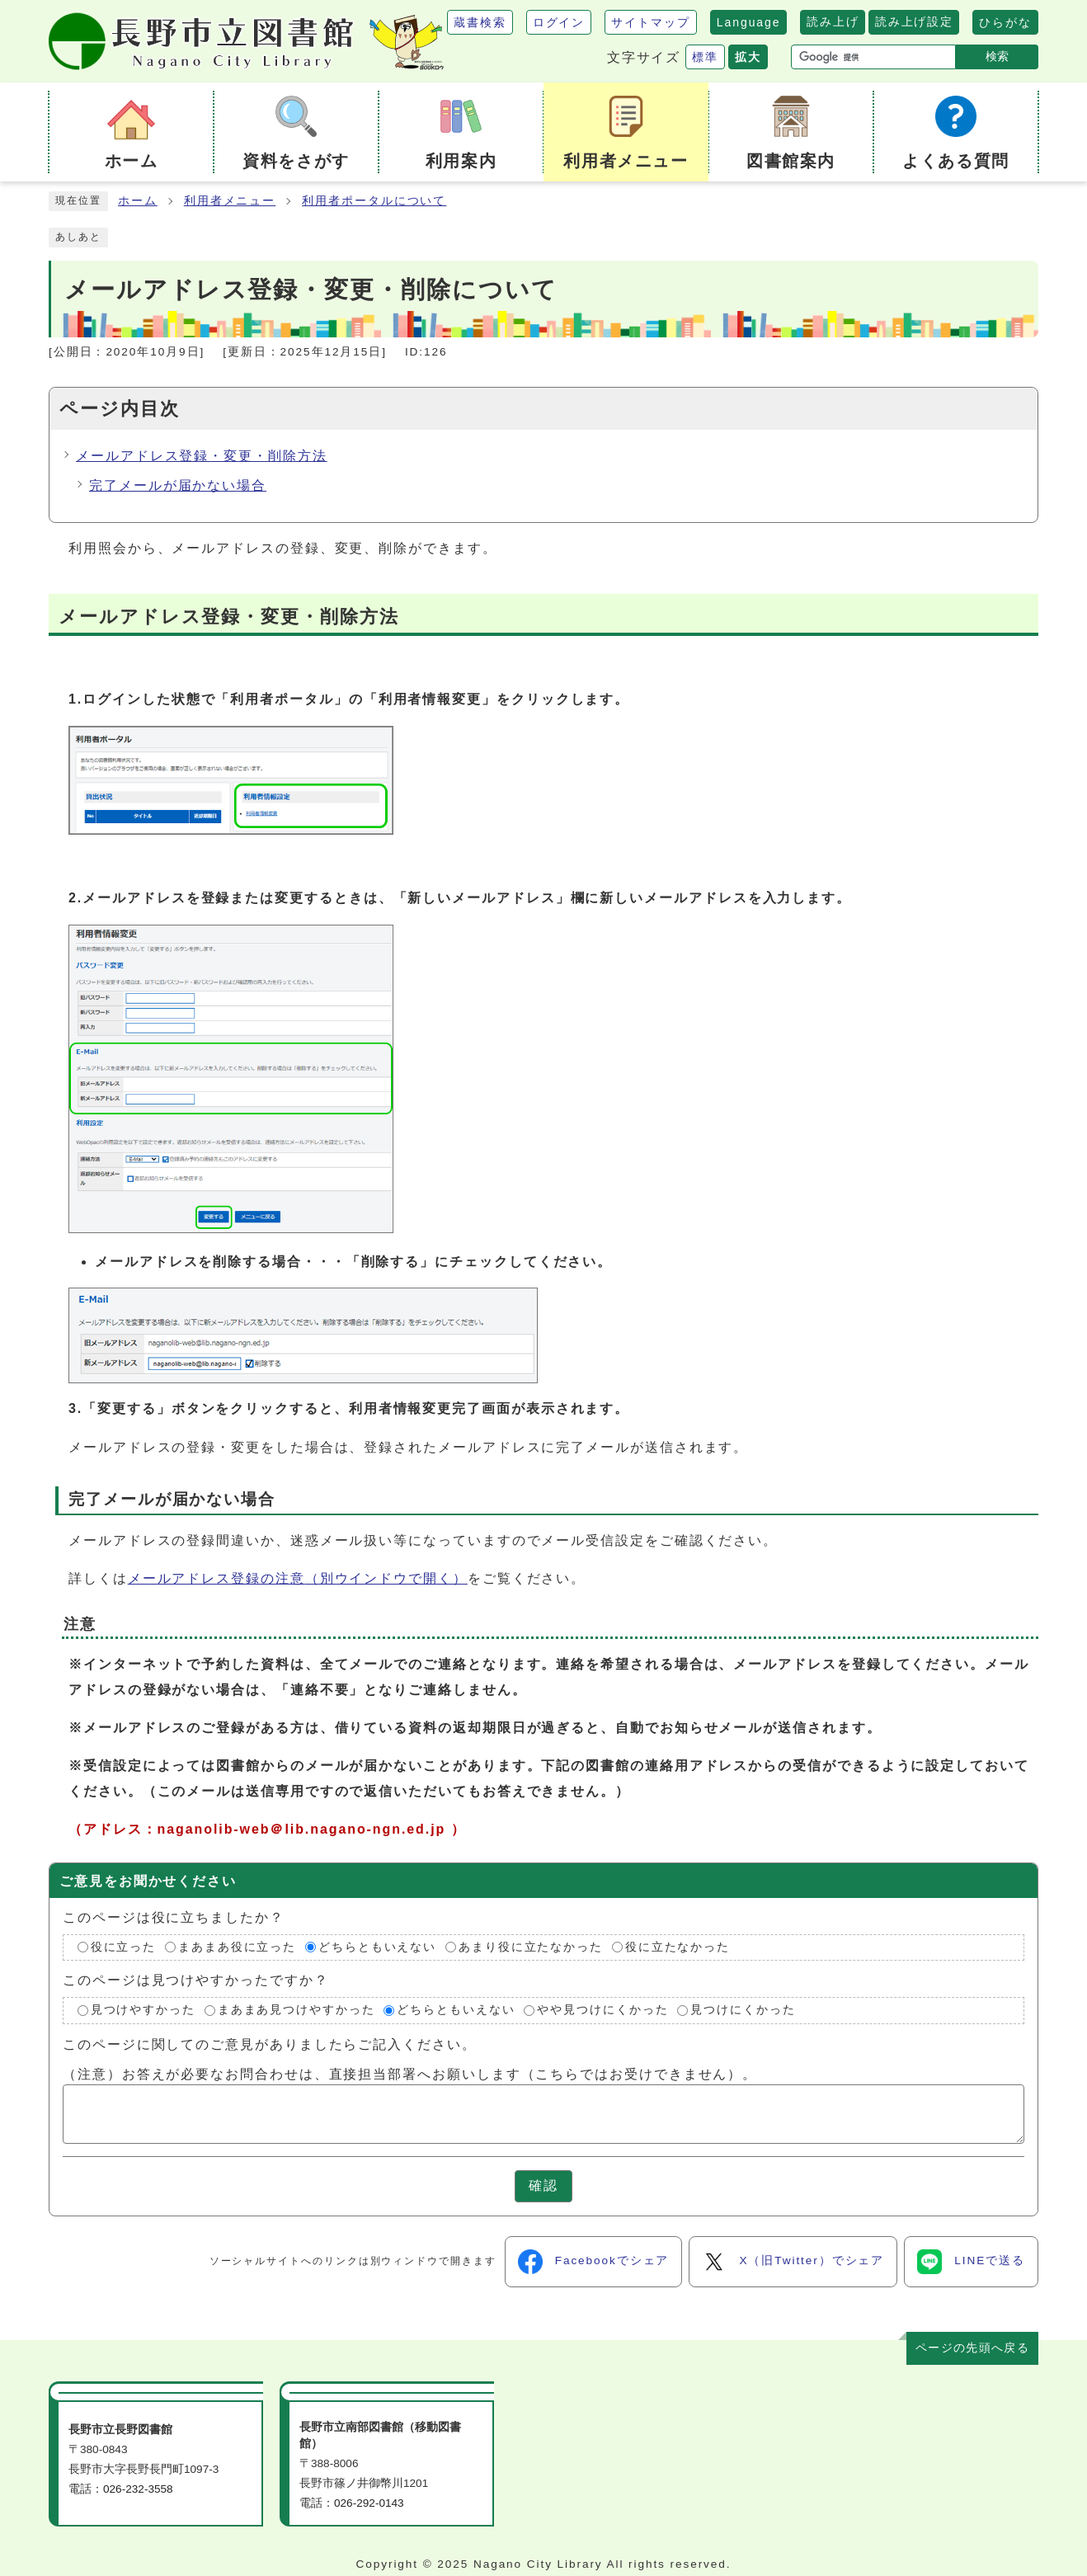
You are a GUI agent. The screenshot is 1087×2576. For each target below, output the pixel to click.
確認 (543, 2185)
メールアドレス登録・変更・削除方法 (201, 456)
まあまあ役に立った (237, 1947)
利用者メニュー (229, 201)
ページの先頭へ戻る (972, 2348)
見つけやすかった (143, 2010)
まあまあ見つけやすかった (296, 2010)
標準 (705, 57)
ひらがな (1005, 22)
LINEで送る (971, 2261)
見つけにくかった (742, 2010)
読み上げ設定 (914, 21)
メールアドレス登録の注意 (298, 1578)
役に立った (124, 1947)
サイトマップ (650, 22)
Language (749, 22)
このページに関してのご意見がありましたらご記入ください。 (270, 2044)
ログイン (559, 22)
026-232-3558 (138, 2489)
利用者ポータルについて (374, 201)
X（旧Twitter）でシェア (793, 2261)
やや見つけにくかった (602, 2010)
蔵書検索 (480, 22)
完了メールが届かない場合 (177, 485)
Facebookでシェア (594, 2261)
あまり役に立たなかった (531, 1947)
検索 (997, 56)
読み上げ (833, 21)
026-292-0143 (369, 2503)
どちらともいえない (377, 1947)
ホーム (138, 201)
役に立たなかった (677, 1947)
